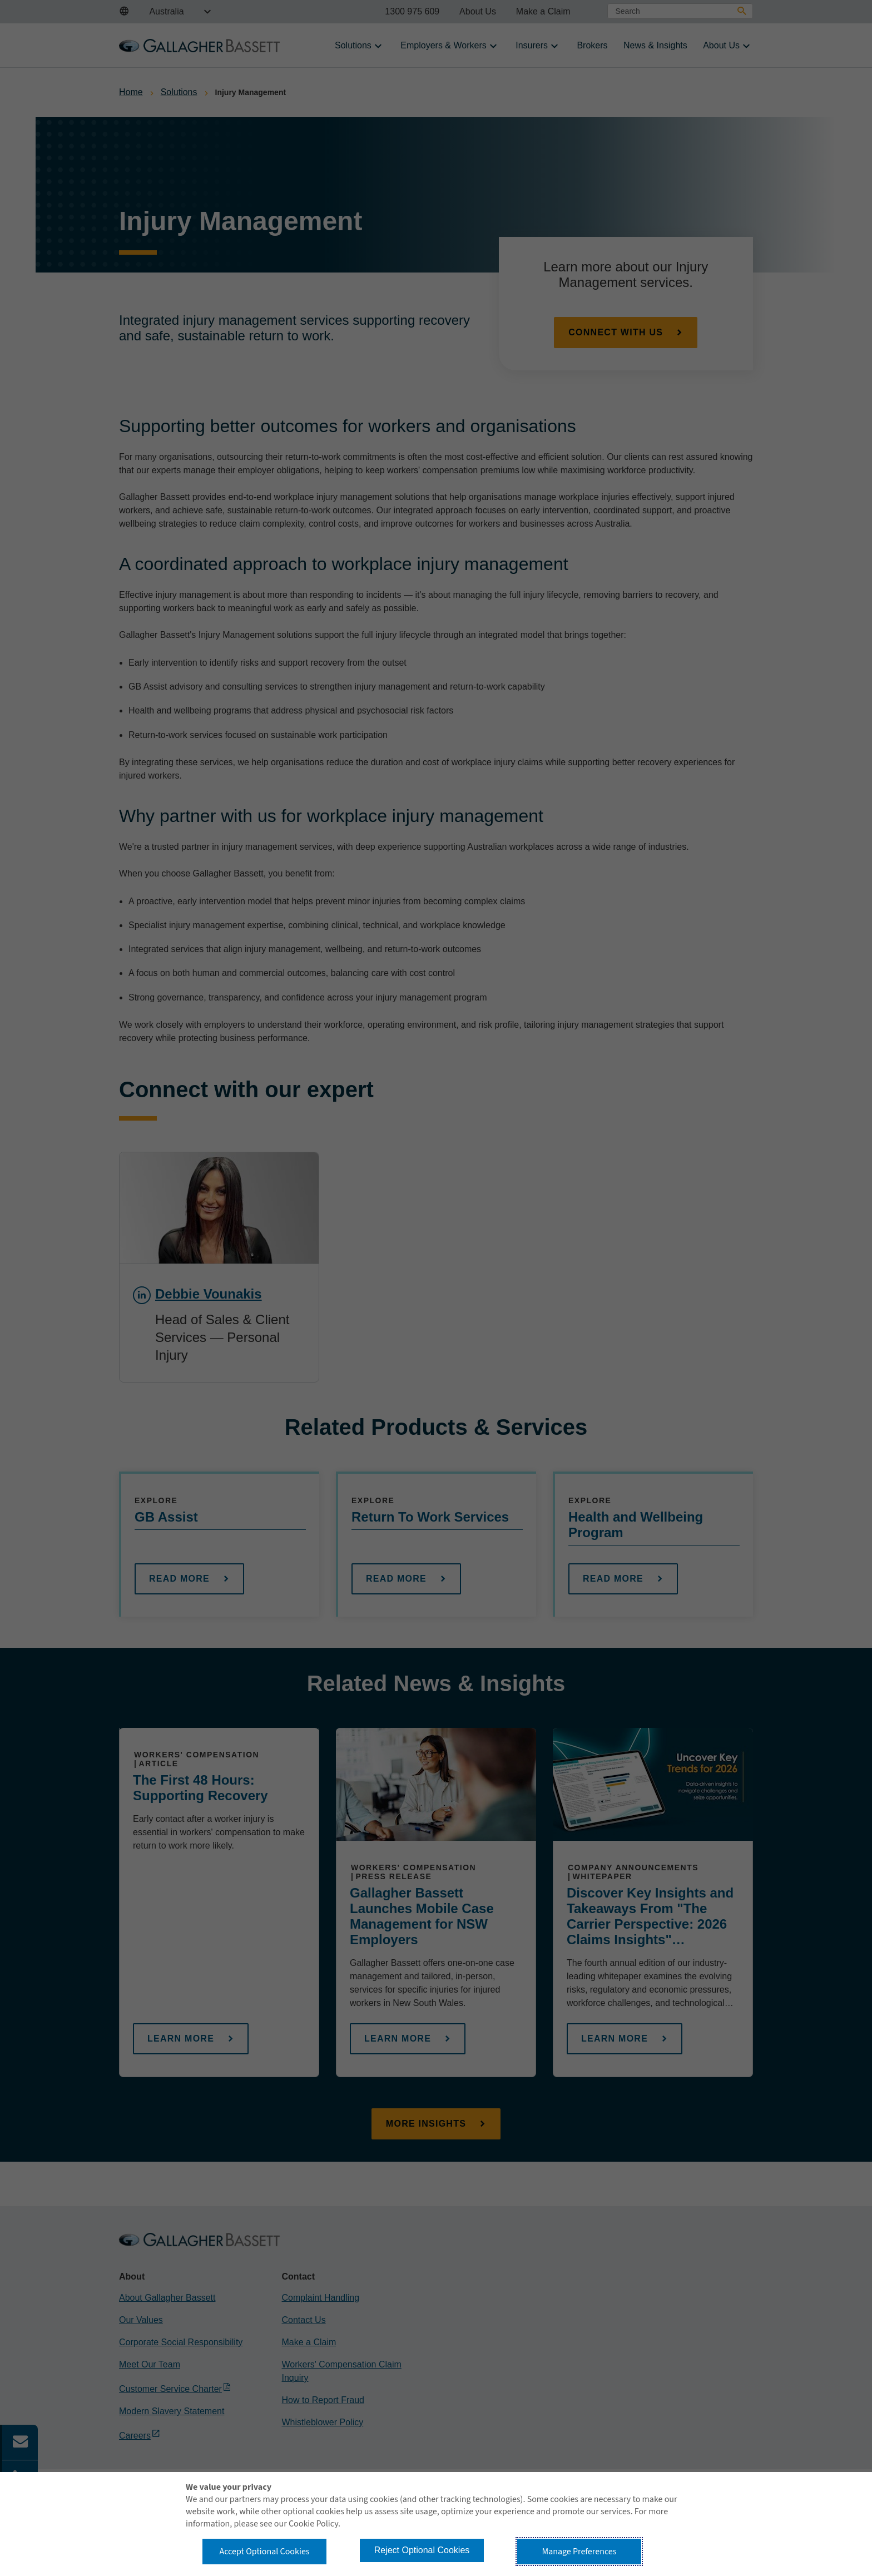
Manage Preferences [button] (579, 2551)
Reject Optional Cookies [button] (422, 2550)
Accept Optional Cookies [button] (264, 2551)
